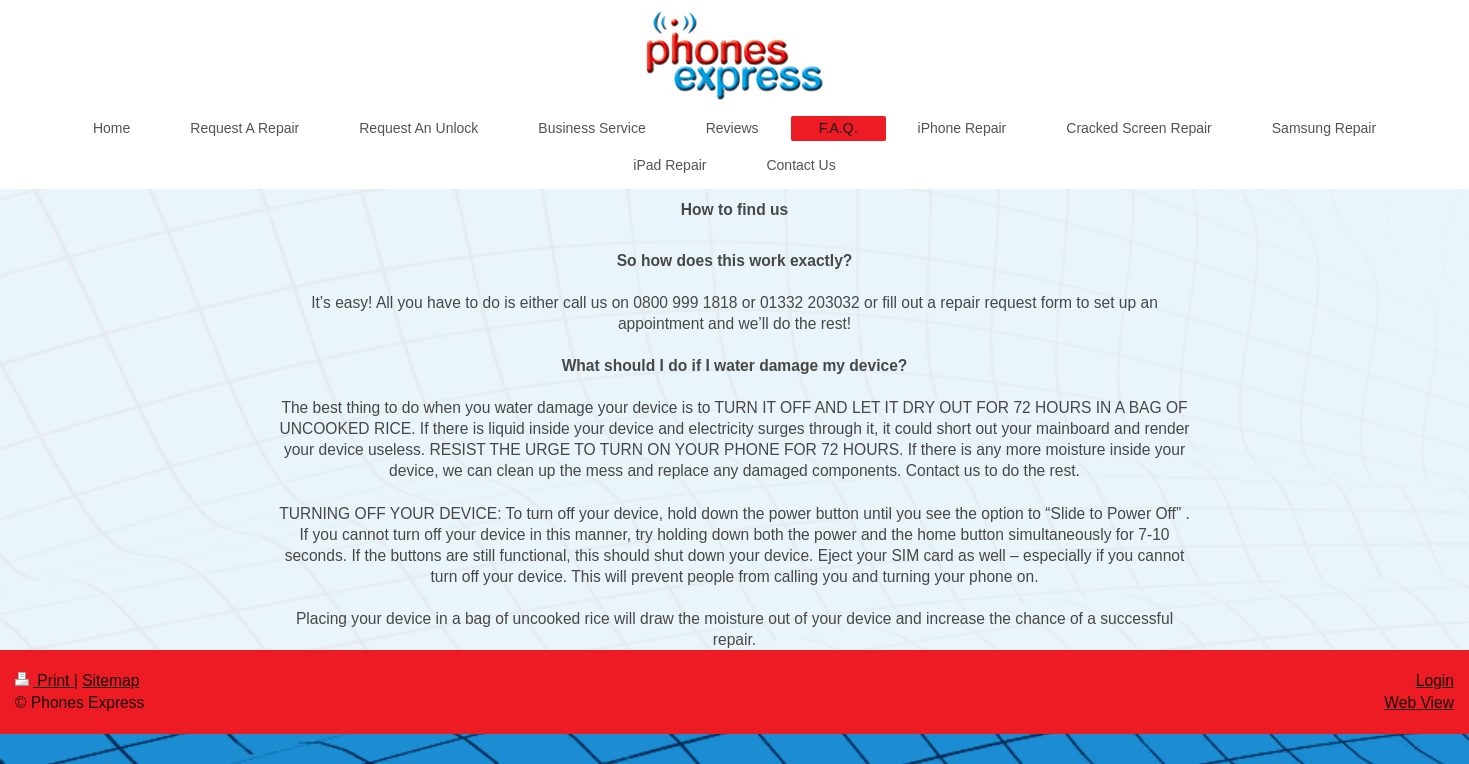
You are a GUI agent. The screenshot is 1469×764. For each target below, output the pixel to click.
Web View (1419, 702)
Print (44, 680)
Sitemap (110, 680)
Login (1435, 680)
